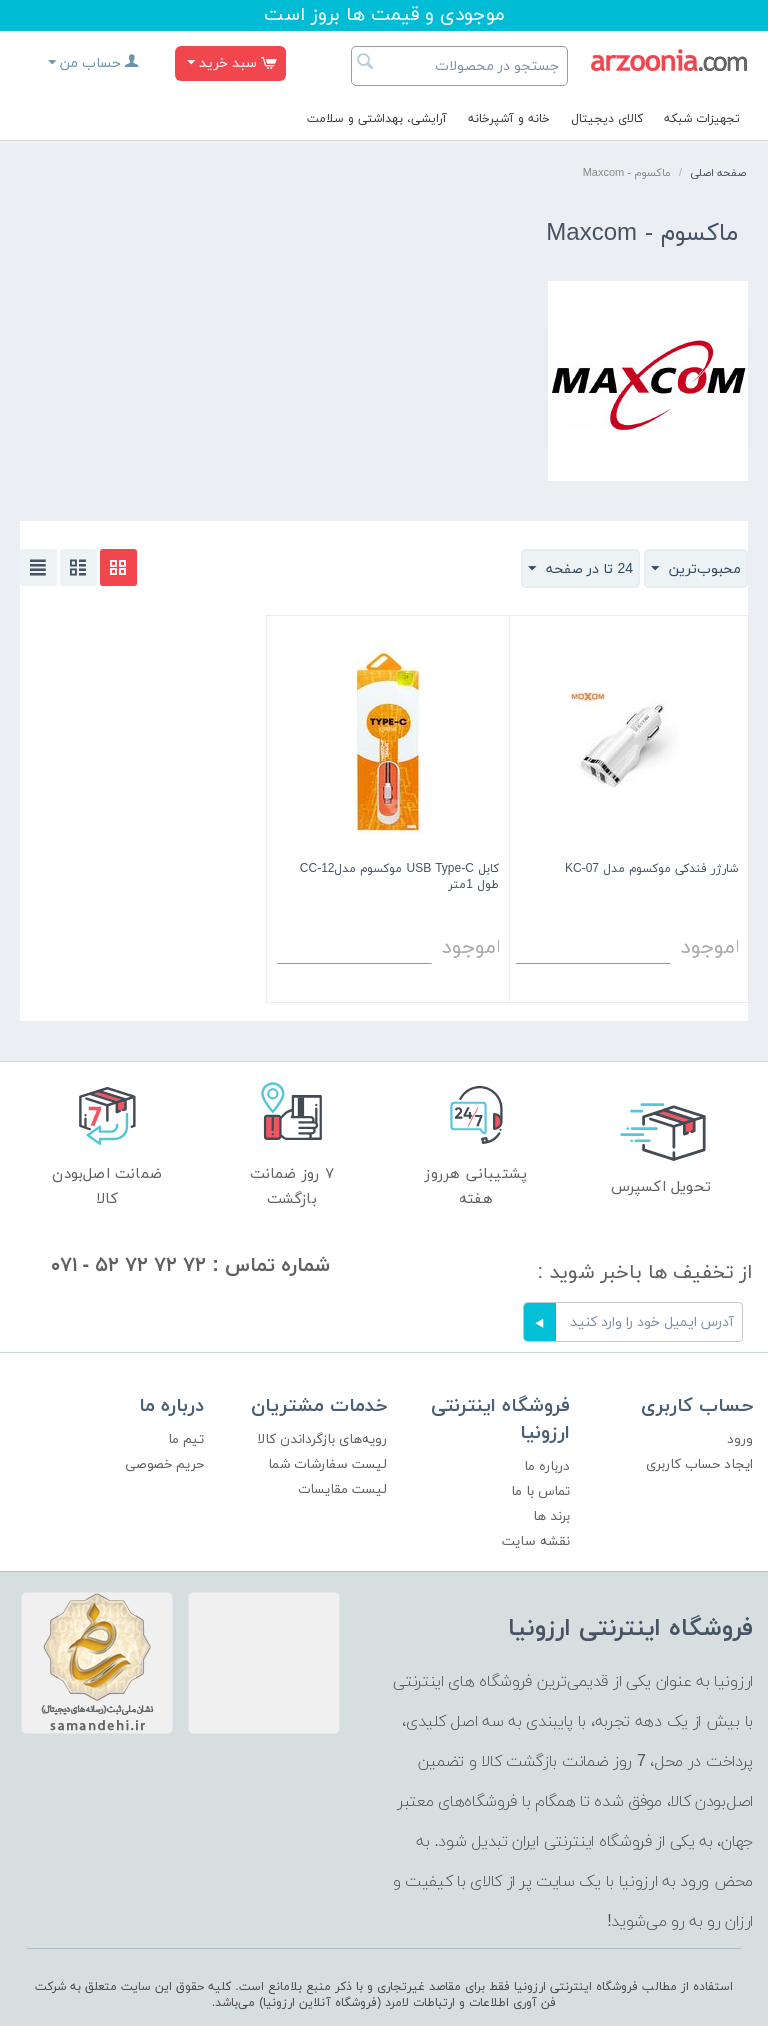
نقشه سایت (536, 1541)
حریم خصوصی (164, 1464)
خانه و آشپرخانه (509, 119)
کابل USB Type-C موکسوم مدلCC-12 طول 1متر (399, 877)
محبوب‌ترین (696, 569)
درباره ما (547, 1466)
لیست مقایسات (342, 1489)
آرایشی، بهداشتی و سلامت (377, 119)
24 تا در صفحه (580, 569)
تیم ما (186, 1439)
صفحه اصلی (718, 173)
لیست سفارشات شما (327, 1464)
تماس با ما (540, 1491)
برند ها (551, 1516)
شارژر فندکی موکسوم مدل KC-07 (651, 869)
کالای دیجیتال (607, 119)
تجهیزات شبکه (702, 119)
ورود (740, 1439)
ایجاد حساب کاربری (699, 1464)
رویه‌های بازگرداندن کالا (322, 1439)
